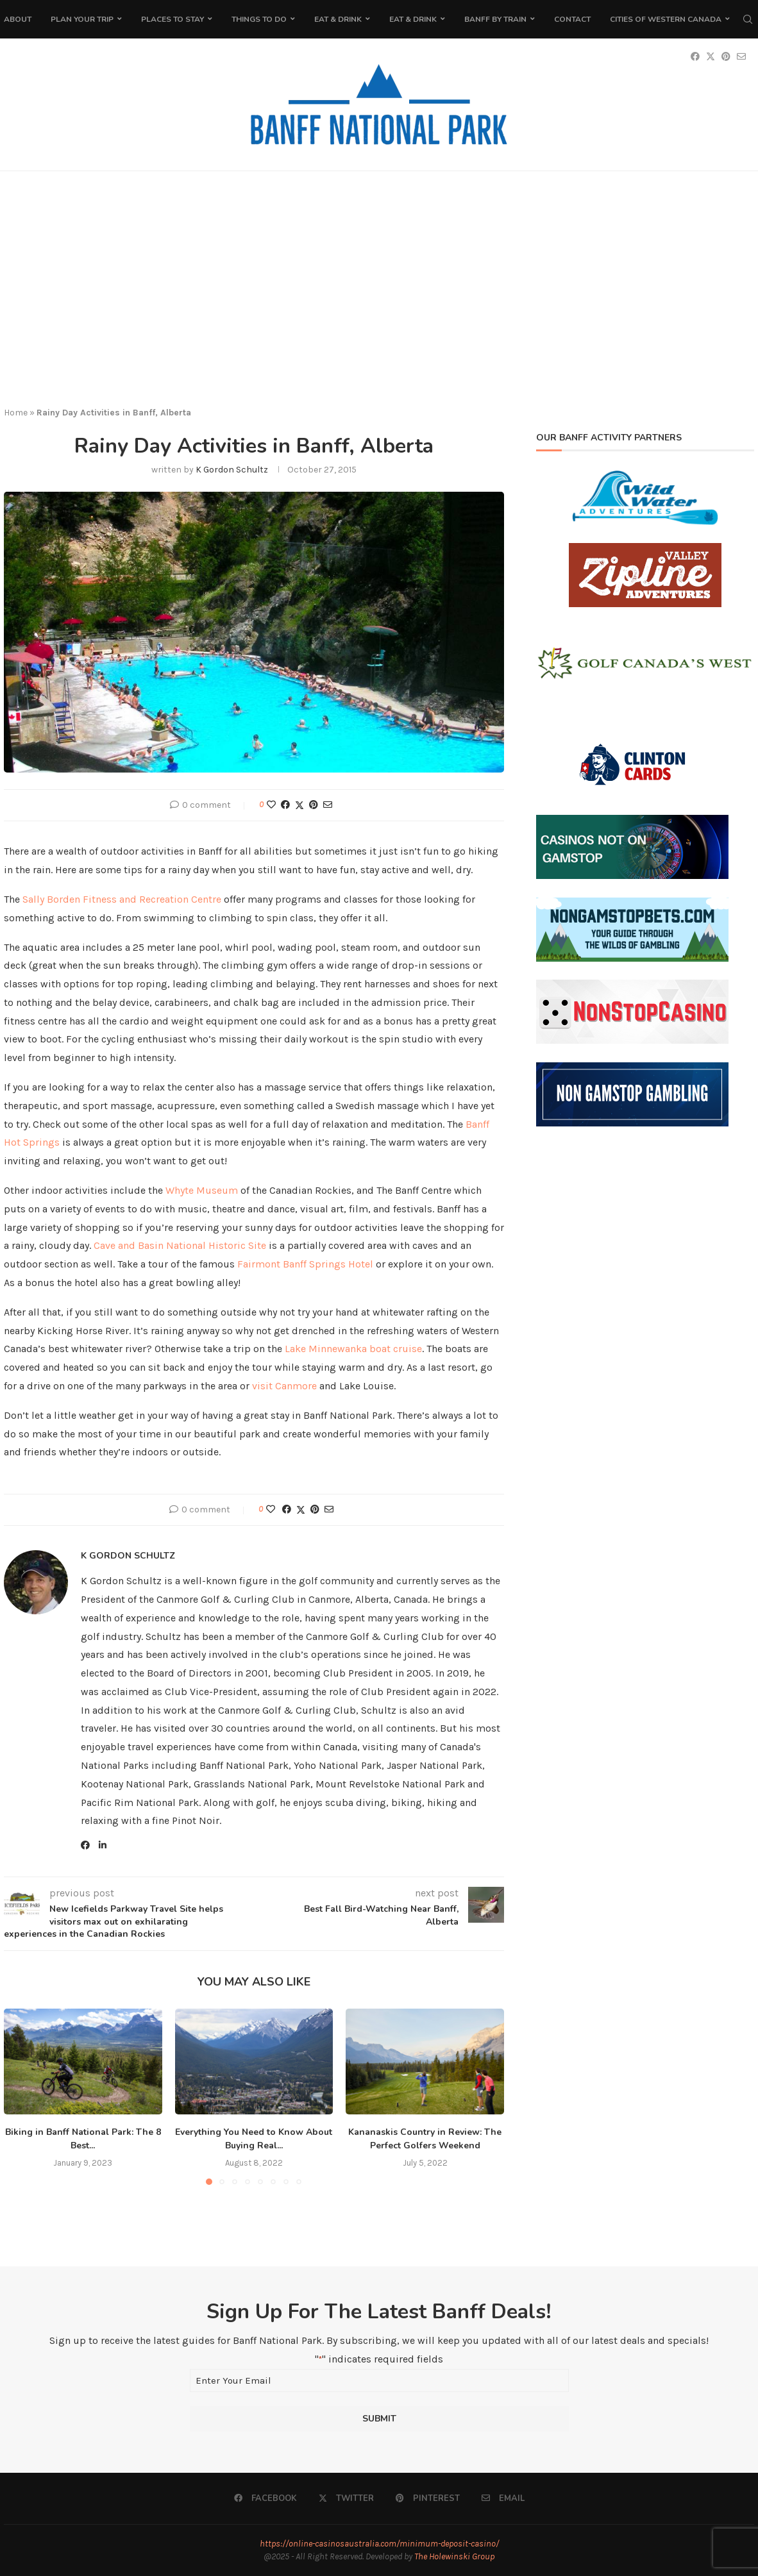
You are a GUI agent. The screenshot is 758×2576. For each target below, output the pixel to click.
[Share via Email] (327, 804)
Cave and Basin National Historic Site (180, 1245)
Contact (572, 19)
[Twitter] (346, 2498)
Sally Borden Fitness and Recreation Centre (121, 899)
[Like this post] (271, 804)
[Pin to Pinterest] (313, 804)
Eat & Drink (338, 19)
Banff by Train (495, 19)
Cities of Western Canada (665, 19)
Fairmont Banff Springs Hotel (305, 1264)
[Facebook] (265, 2498)
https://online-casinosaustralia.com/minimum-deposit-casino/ (379, 2543)
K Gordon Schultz (232, 469)
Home (16, 412)
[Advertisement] (379, 299)
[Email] (503, 2498)
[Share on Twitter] (299, 805)
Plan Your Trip (82, 19)
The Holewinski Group (454, 2556)
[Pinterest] (428, 2498)
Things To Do (259, 19)
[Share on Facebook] (285, 804)
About (17, 19)
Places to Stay (172, 19)
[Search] (747, 19)
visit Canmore (284, 1386)
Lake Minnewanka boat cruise (353, 1348)
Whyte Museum (201, 1190)
